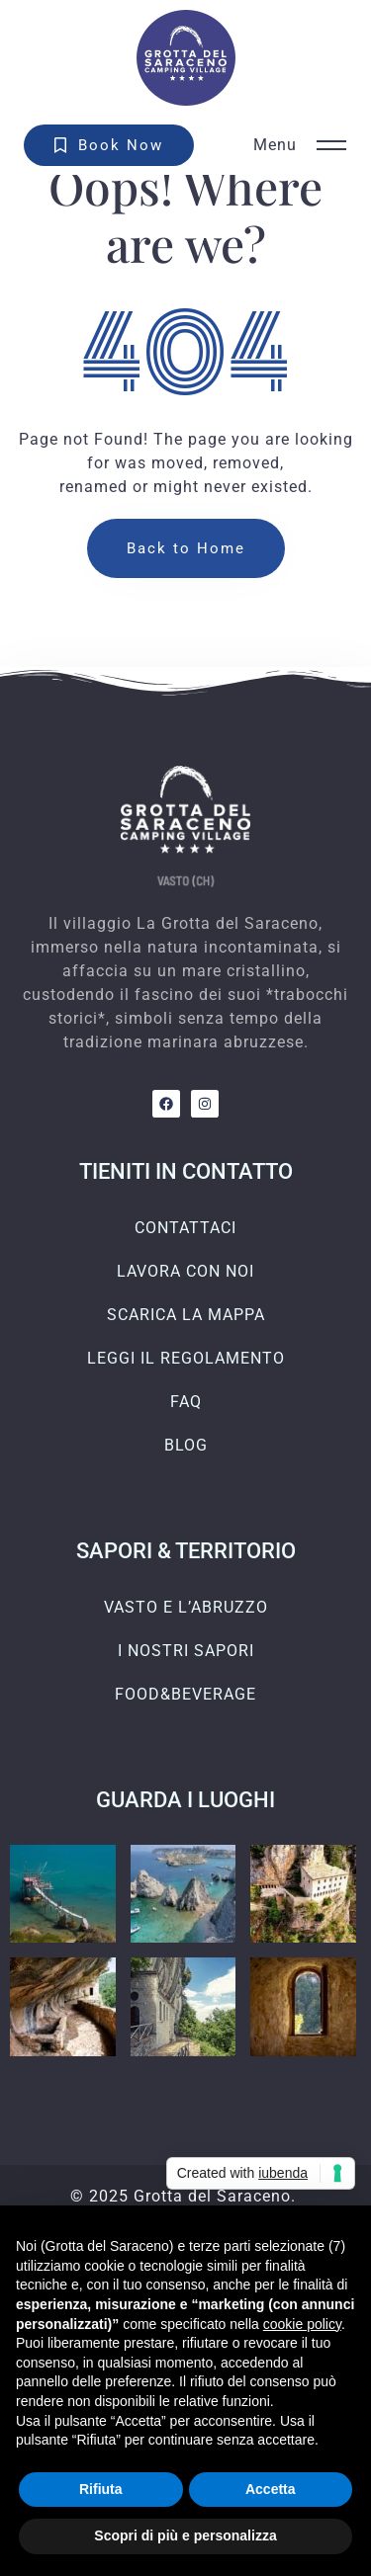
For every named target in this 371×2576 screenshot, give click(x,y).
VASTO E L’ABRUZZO (186, 1607)
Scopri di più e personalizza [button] (185, 2535)
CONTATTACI (185, 1227)
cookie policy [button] (302, 2324)
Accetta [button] (270, 2489)
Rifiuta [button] (101, 2489)
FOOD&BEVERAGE (185, 1694)
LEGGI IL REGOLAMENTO (186, 1358)
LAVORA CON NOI (185, 1271)
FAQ (186, 1401)
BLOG (186, 1445)
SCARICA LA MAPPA (186, 1314)
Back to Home (186, 548)
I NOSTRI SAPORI (186, 1650)
